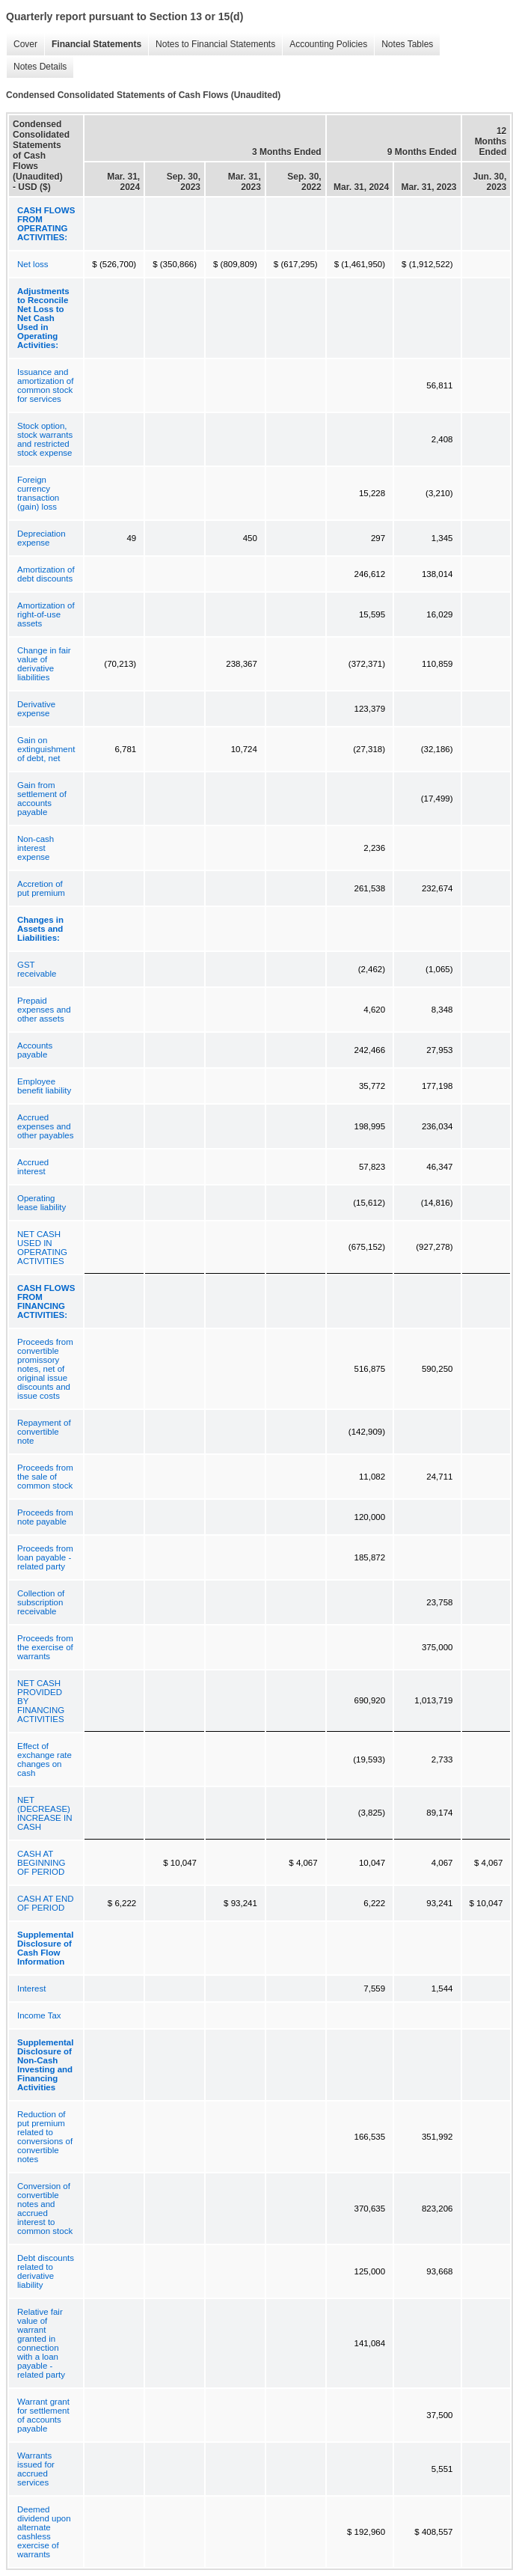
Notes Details (36, 67)
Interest (31, 1988)
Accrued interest (33, 1167)
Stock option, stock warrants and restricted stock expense (45, 439)
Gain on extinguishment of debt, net (46, 749)
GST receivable (36, 969)
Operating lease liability (41, 1203)
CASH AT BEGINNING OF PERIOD (41, 1862)
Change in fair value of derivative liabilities (44, 664)
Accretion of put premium (41, 888)
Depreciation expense (41, 538)
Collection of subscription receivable (40, 1602)
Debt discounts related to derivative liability (45, 2271)
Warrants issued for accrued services (36, 2469)
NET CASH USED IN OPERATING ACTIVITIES (42, 1248)
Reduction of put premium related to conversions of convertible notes (45, 2137)
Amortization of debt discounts (46, 574)
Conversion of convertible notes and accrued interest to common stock (45, 2208)
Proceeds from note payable (45, 1517)
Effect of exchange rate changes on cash (44, 1759)
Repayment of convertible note (44, 1431)
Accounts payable (34, 1050)
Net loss (33, 264)
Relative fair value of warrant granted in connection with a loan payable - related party (41, 2343)
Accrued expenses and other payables (45, 1126)
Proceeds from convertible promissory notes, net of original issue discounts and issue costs (45, 1368)
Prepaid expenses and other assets (44, 1009)
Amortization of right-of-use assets (46, 614)
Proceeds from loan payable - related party (45, 1557)
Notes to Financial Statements (211, 44)
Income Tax (39, 2015)
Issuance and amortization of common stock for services (45, 385)
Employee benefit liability (44, 1086)
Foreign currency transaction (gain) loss (38, 493)
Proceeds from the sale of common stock (45, 1476)
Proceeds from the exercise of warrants (45, 1647)
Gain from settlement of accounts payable (42, 799)
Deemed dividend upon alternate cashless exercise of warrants (44, 2532)
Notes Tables (403, 44)
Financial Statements (92, 44)
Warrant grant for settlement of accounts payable (43, 2415)
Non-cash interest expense (35, 847)
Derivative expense (36, 709)
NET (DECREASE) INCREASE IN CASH (45, 1813)
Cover (21, 44)
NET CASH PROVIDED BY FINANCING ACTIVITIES (40, 1701)
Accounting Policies (324, 44)
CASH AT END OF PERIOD (45, 1903)
